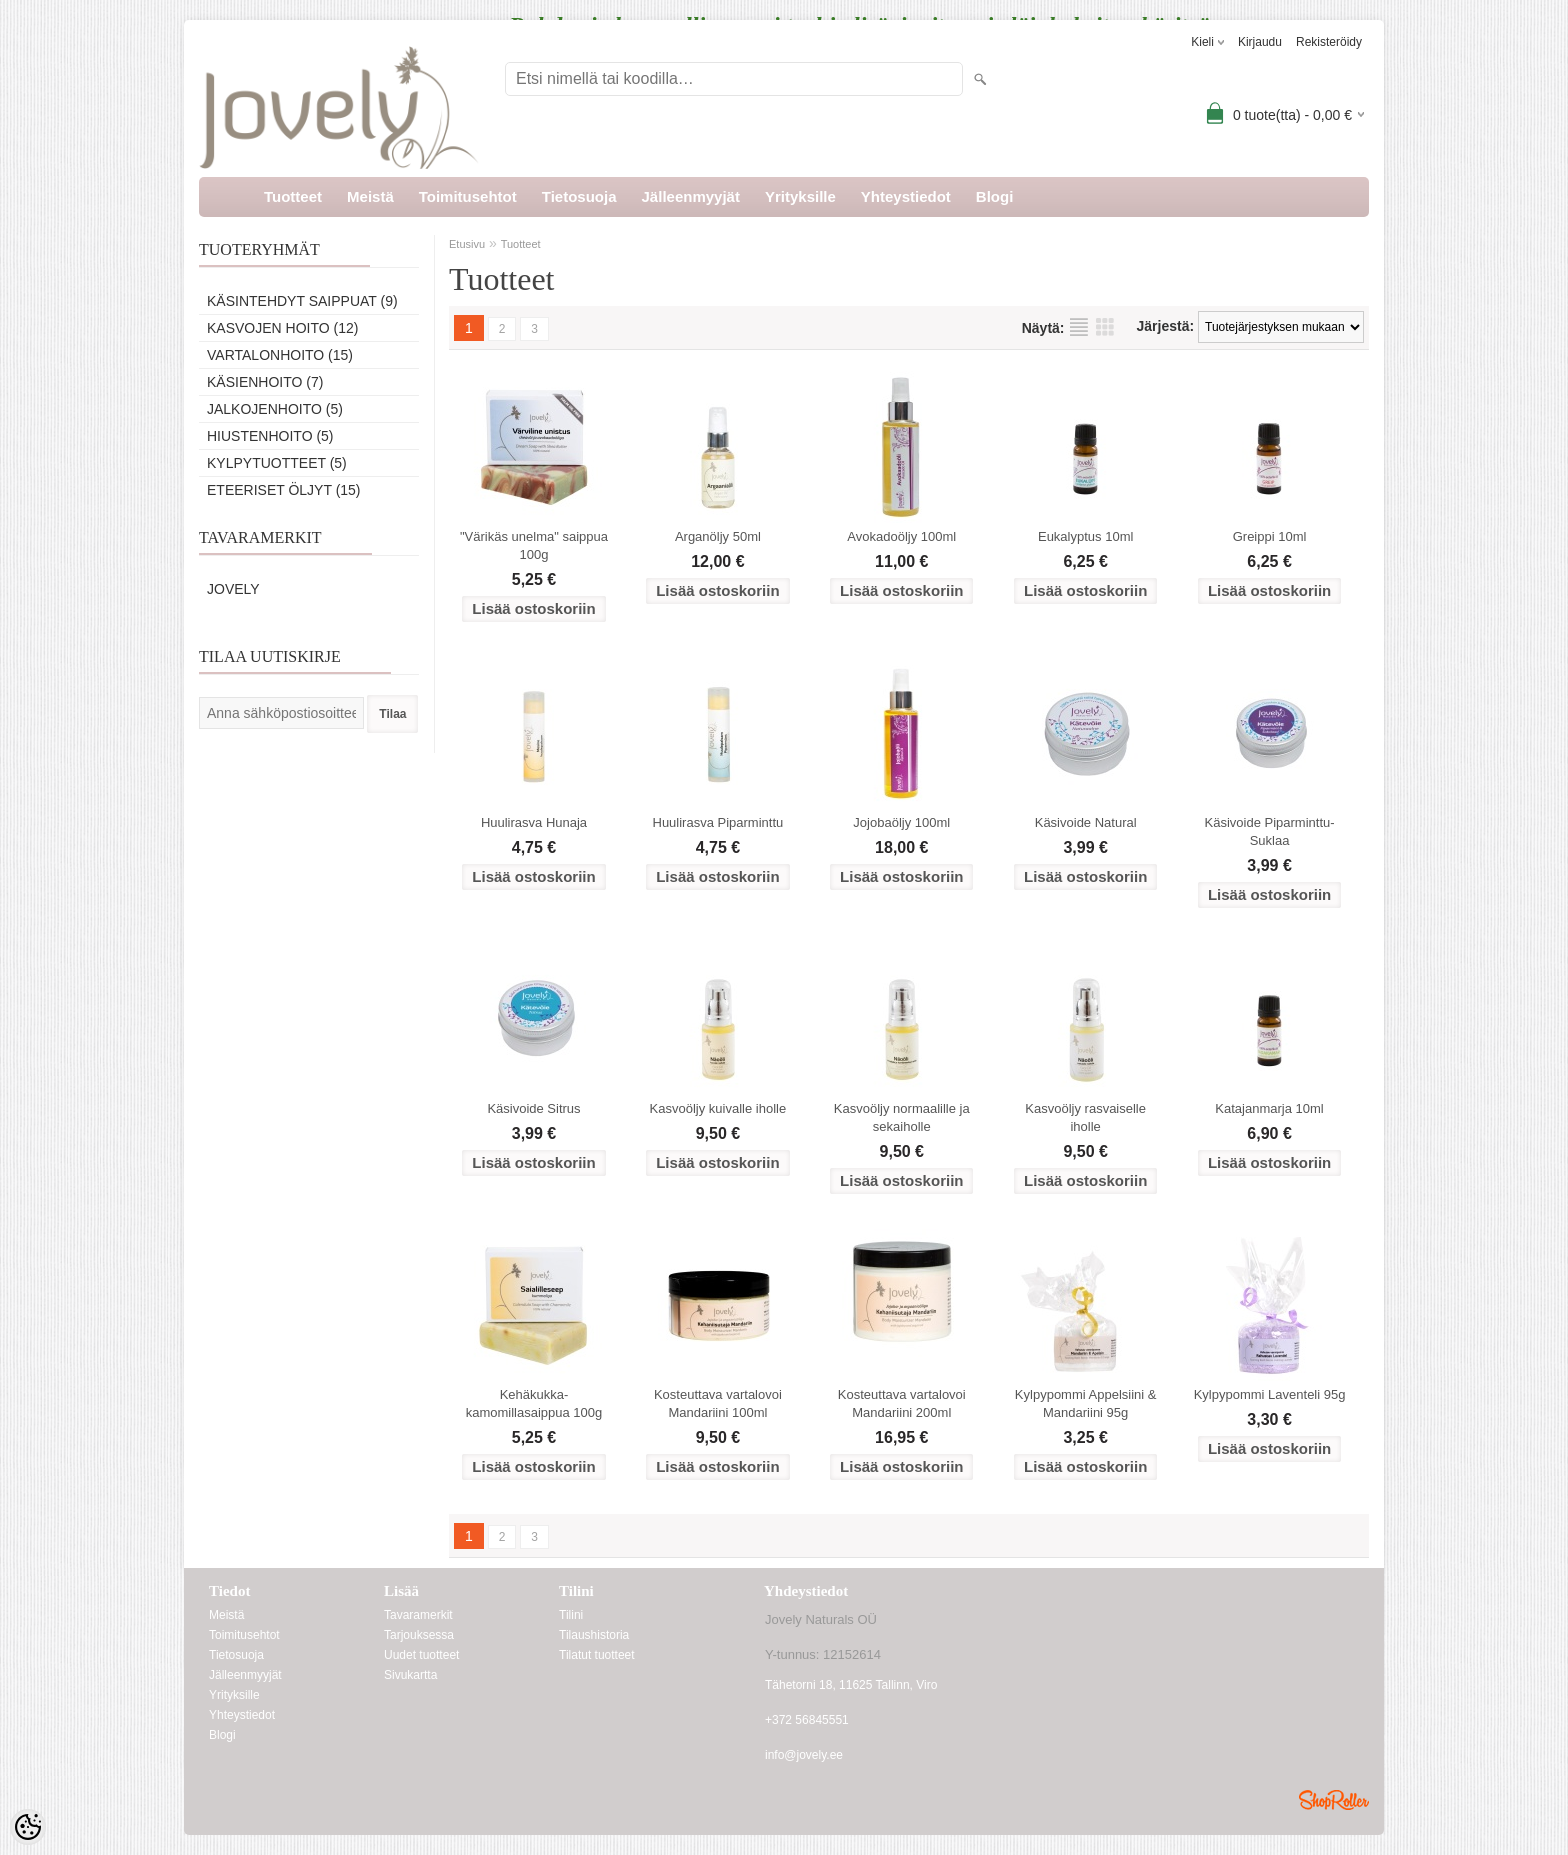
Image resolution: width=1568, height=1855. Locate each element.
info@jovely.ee (804, 1755)
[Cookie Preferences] (28, 1827)
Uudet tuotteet (421, 1655)
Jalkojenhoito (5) (275, 409)
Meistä (370, 196)
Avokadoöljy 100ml (901, 536)
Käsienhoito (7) (265, 382)
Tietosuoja (579, 196)
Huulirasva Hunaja (534, 822)
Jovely (233, 589)
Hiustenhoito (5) (270, 436)
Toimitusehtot (468, 196)
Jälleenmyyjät (691, 196)
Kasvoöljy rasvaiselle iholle (1085, 1117)
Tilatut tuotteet (597, 1655)
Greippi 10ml (1270, 536)
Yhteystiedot (906, 196)
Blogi (995, 196)
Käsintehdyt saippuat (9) (302, 301)
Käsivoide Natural (1086, 822)
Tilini (571, 1615)
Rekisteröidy (1329, 42)
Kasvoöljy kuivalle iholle (718, 1108)
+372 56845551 (807, 1720)
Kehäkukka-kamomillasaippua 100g (534, 1403)
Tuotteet (293, 196)
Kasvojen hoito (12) (282, 328)
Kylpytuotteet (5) (277, 463)
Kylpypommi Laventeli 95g (1270, 1394)
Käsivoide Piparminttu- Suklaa (1270, 831)
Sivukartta (410, 1675)
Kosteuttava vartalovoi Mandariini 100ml (718, 1403)
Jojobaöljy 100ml (901, 822)
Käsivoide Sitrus (533, 1108)
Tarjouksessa (419, 1635)
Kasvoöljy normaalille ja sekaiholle (902, 1117)
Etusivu (467, 244)
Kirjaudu (1260, 42)
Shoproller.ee (1334, 1800)
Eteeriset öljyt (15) (284, 490)
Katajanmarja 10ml (1269, 1108)
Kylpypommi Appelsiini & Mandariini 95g (1086, 1403)
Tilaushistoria (594, 1635)
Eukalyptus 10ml (1085, 536)
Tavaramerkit (418, 1615)
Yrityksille (800, 196)
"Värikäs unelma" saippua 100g (534, 545)
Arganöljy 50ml (718, 536)
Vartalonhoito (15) (280, 355)
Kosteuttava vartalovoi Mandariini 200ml (902, 1403)
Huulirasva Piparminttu (718, 822)
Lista (1079, 327)
